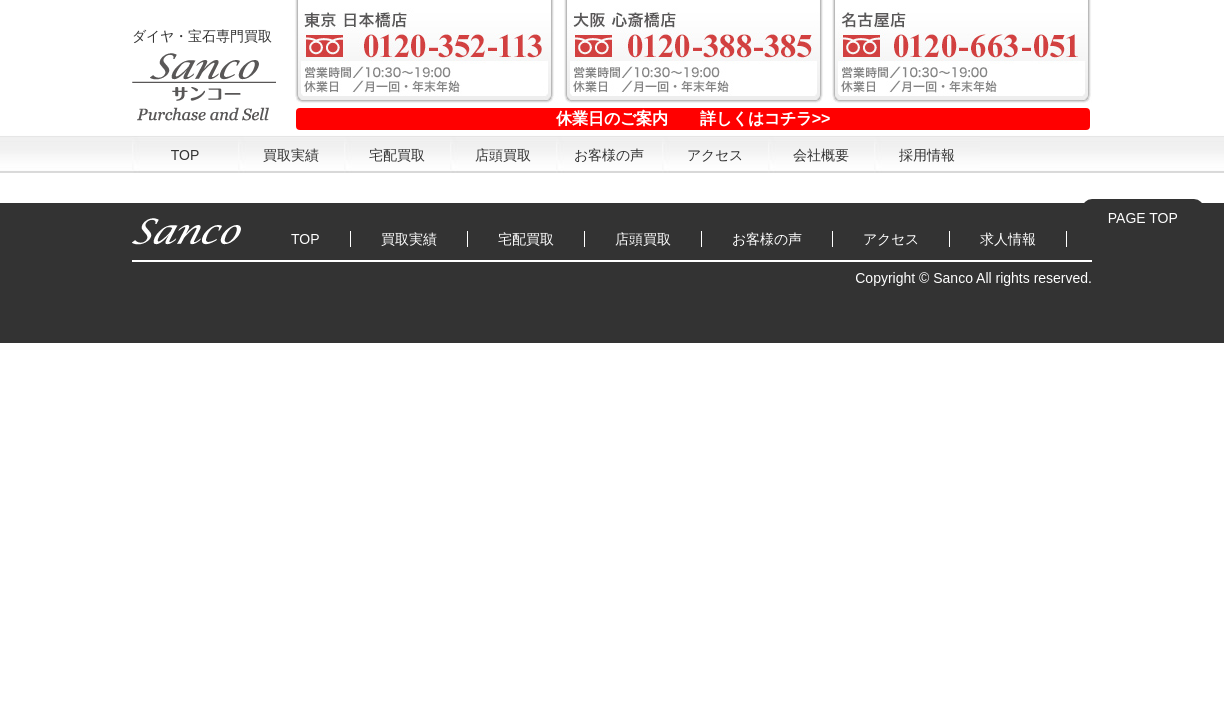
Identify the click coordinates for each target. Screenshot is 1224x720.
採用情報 (927, 155)
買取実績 (291, 155)
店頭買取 (503, 155)
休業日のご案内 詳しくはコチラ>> (693, 118)
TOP (185, 155)
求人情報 (1008, 239)
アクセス (715, 155)
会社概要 (821, 155)
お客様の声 (609, 155)
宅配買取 (397, 155)
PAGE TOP (1143, 218)
